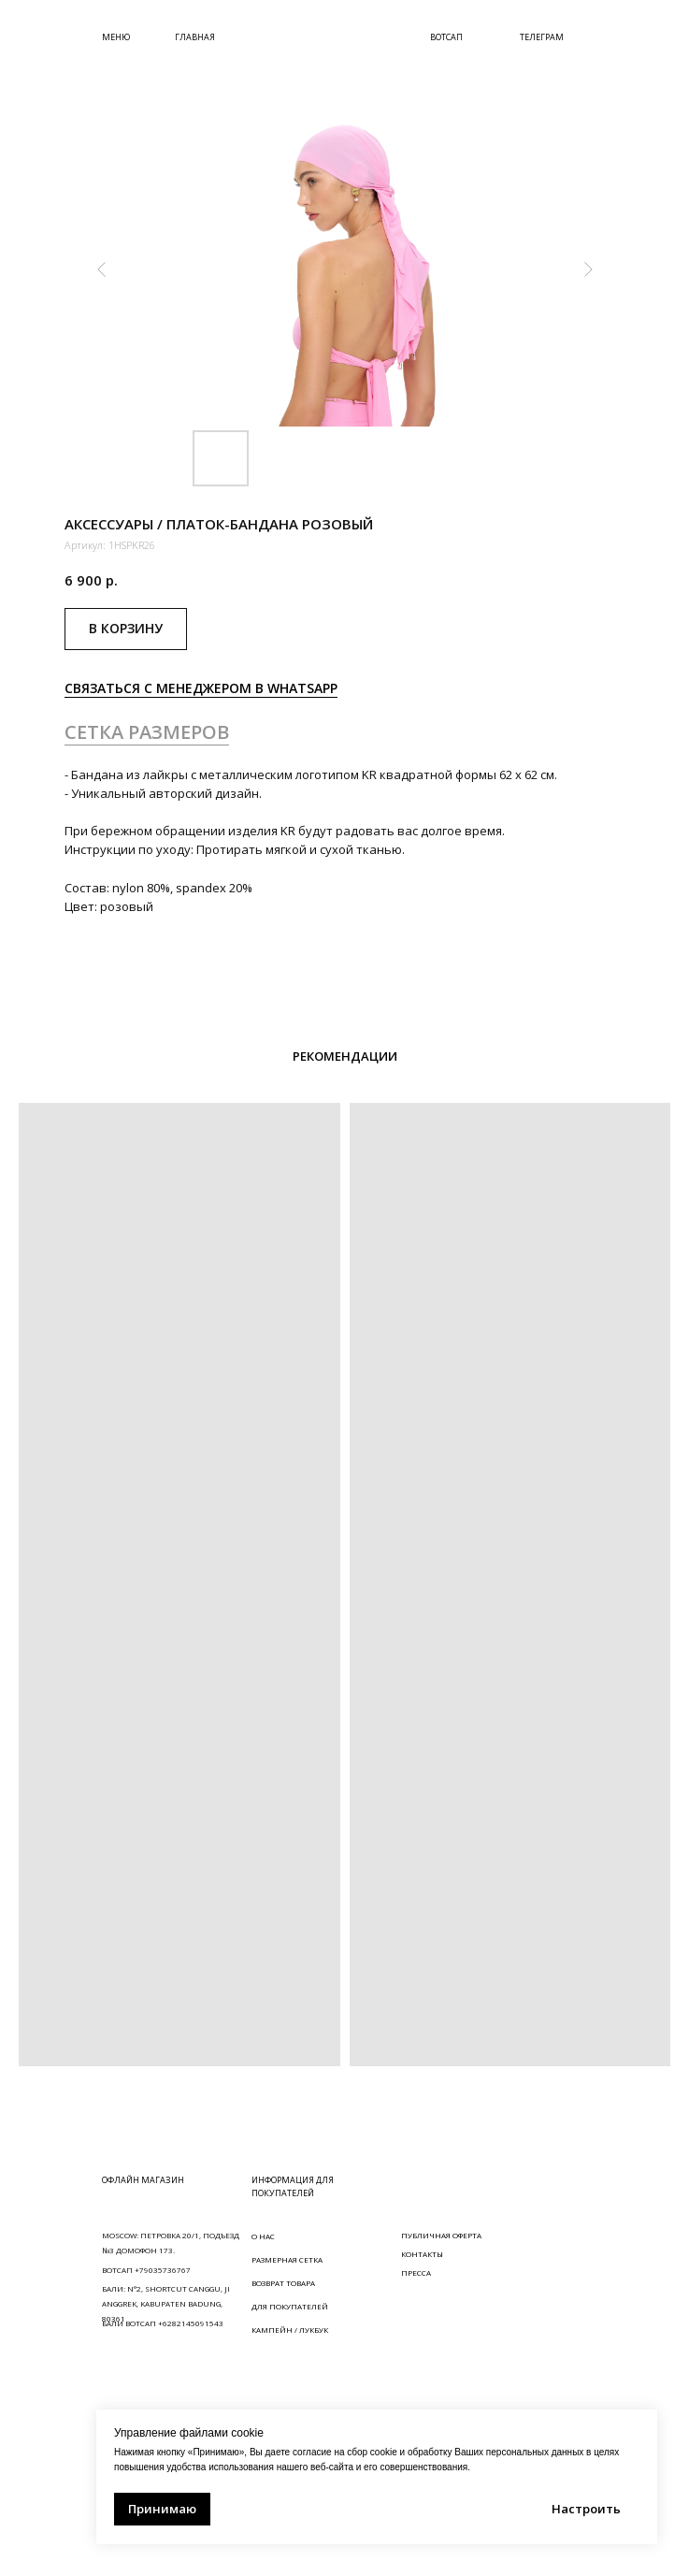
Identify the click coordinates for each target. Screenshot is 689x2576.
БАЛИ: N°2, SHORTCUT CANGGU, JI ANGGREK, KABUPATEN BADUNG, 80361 (166, 2303)
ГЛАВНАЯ (195, 37)
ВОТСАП (446, 37)
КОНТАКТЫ (422, 2254)
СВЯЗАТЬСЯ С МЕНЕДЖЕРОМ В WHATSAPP (201, 688)
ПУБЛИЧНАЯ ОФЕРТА (441, 2235)
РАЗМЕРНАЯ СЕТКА (287, 2259)
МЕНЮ (116, 37)
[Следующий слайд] (588, 269)
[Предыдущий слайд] (102, 269)
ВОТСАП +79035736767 (146, 2270)
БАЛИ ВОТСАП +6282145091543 (162, 2323)
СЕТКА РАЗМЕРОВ (147, 732)
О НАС (263, 2236)
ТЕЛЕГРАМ (542, 37)
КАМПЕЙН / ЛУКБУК (289, 2329)
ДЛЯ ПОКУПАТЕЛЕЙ (289, 2306)
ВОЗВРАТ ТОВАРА (283, 2283)
